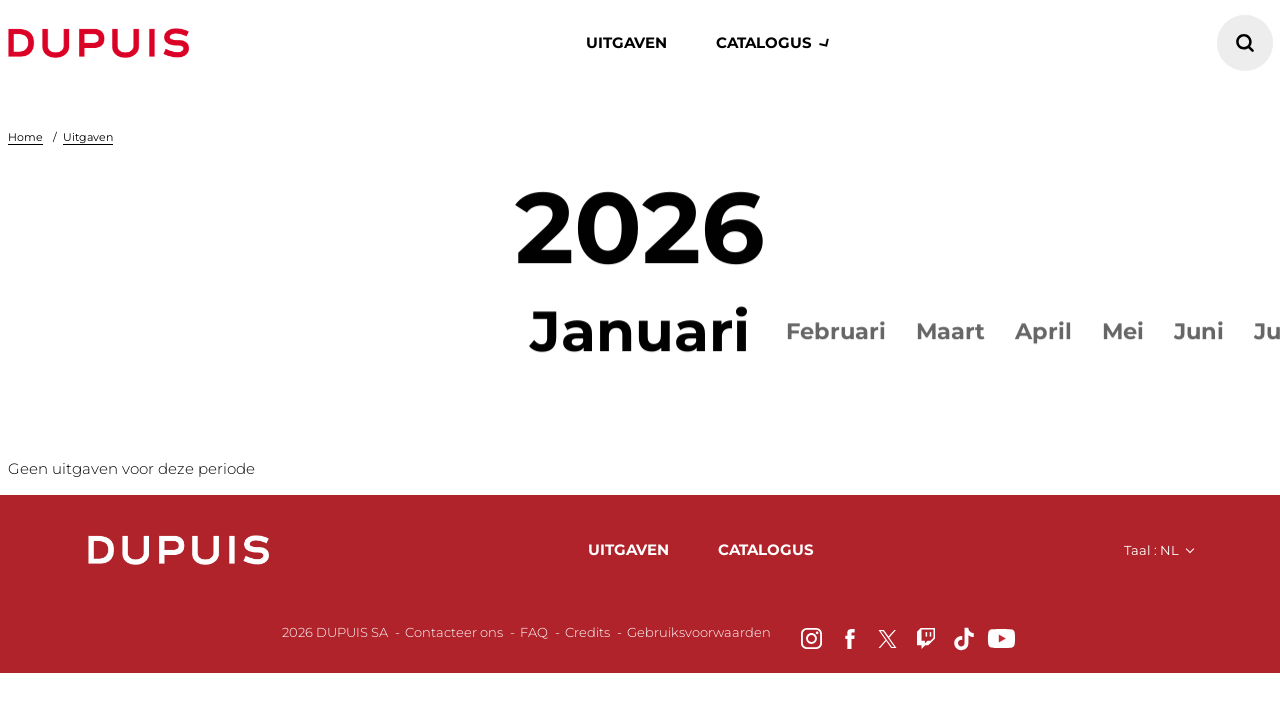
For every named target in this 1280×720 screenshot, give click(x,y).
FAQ (534, 638)
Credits (587, 638)
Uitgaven (626, 42)
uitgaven (628, 552)
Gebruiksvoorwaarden (699, 638)
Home (25, 137)
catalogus (764, 42)
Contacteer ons (454, 638)
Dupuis (103, 43)
